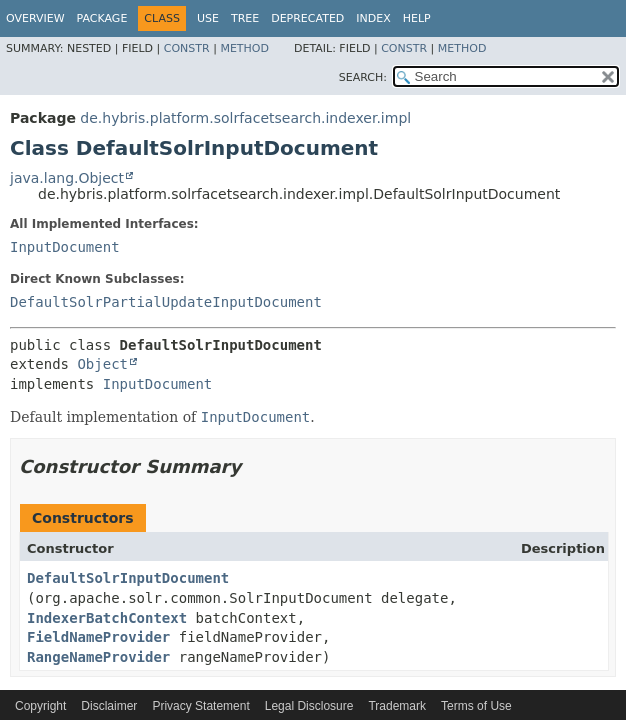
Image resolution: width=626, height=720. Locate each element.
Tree (245, 18)
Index (373, 18)
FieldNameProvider (98, 637)
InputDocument (65, 247)
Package (102, 18)
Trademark (397, 706)
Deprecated (307, 18)
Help (417, 18)
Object (102, 364)
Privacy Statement (200, 706)
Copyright (40, 706)
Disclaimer (109, 706)
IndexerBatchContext (107, 618)
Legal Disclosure (309, 706)
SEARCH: (363, 77)
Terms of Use (476, 706)
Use (208, 18)
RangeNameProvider (98, 657)
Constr (187, 48)
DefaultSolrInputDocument (128, 578)
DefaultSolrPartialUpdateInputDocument (166, 302)
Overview (35, 18)
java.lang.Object (67, 178)
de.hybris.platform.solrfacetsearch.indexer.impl (245, 118)
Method (244, 48)
